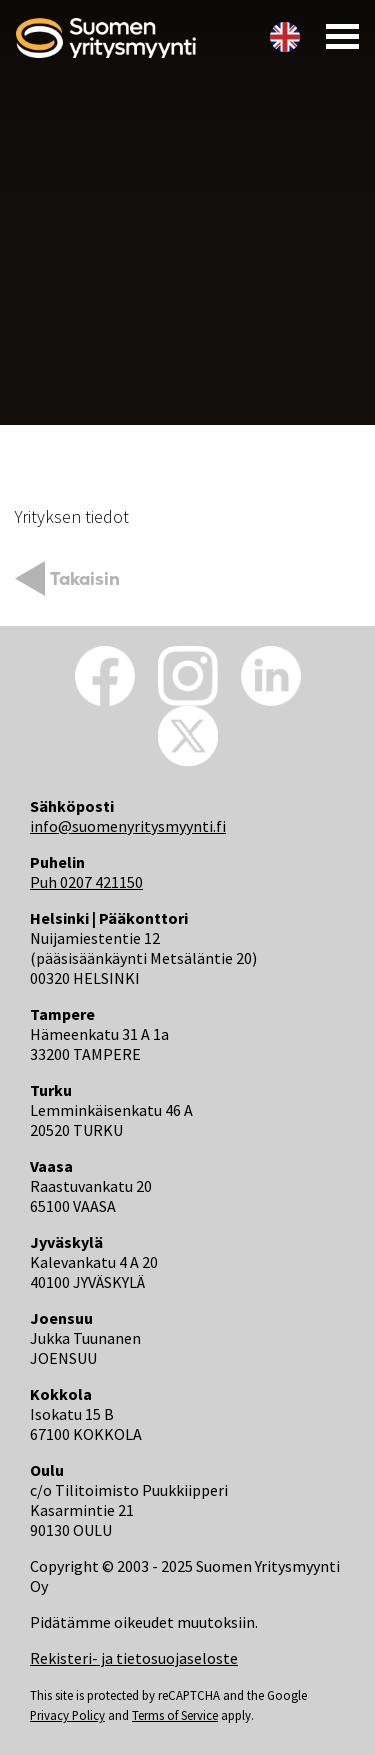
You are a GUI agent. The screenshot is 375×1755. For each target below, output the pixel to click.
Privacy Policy (67, 1715)
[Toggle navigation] (336, 35)
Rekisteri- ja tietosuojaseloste (134, 1658)
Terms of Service (175, 1715)
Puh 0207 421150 (86, 882)
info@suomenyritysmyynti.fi (128, 826)
